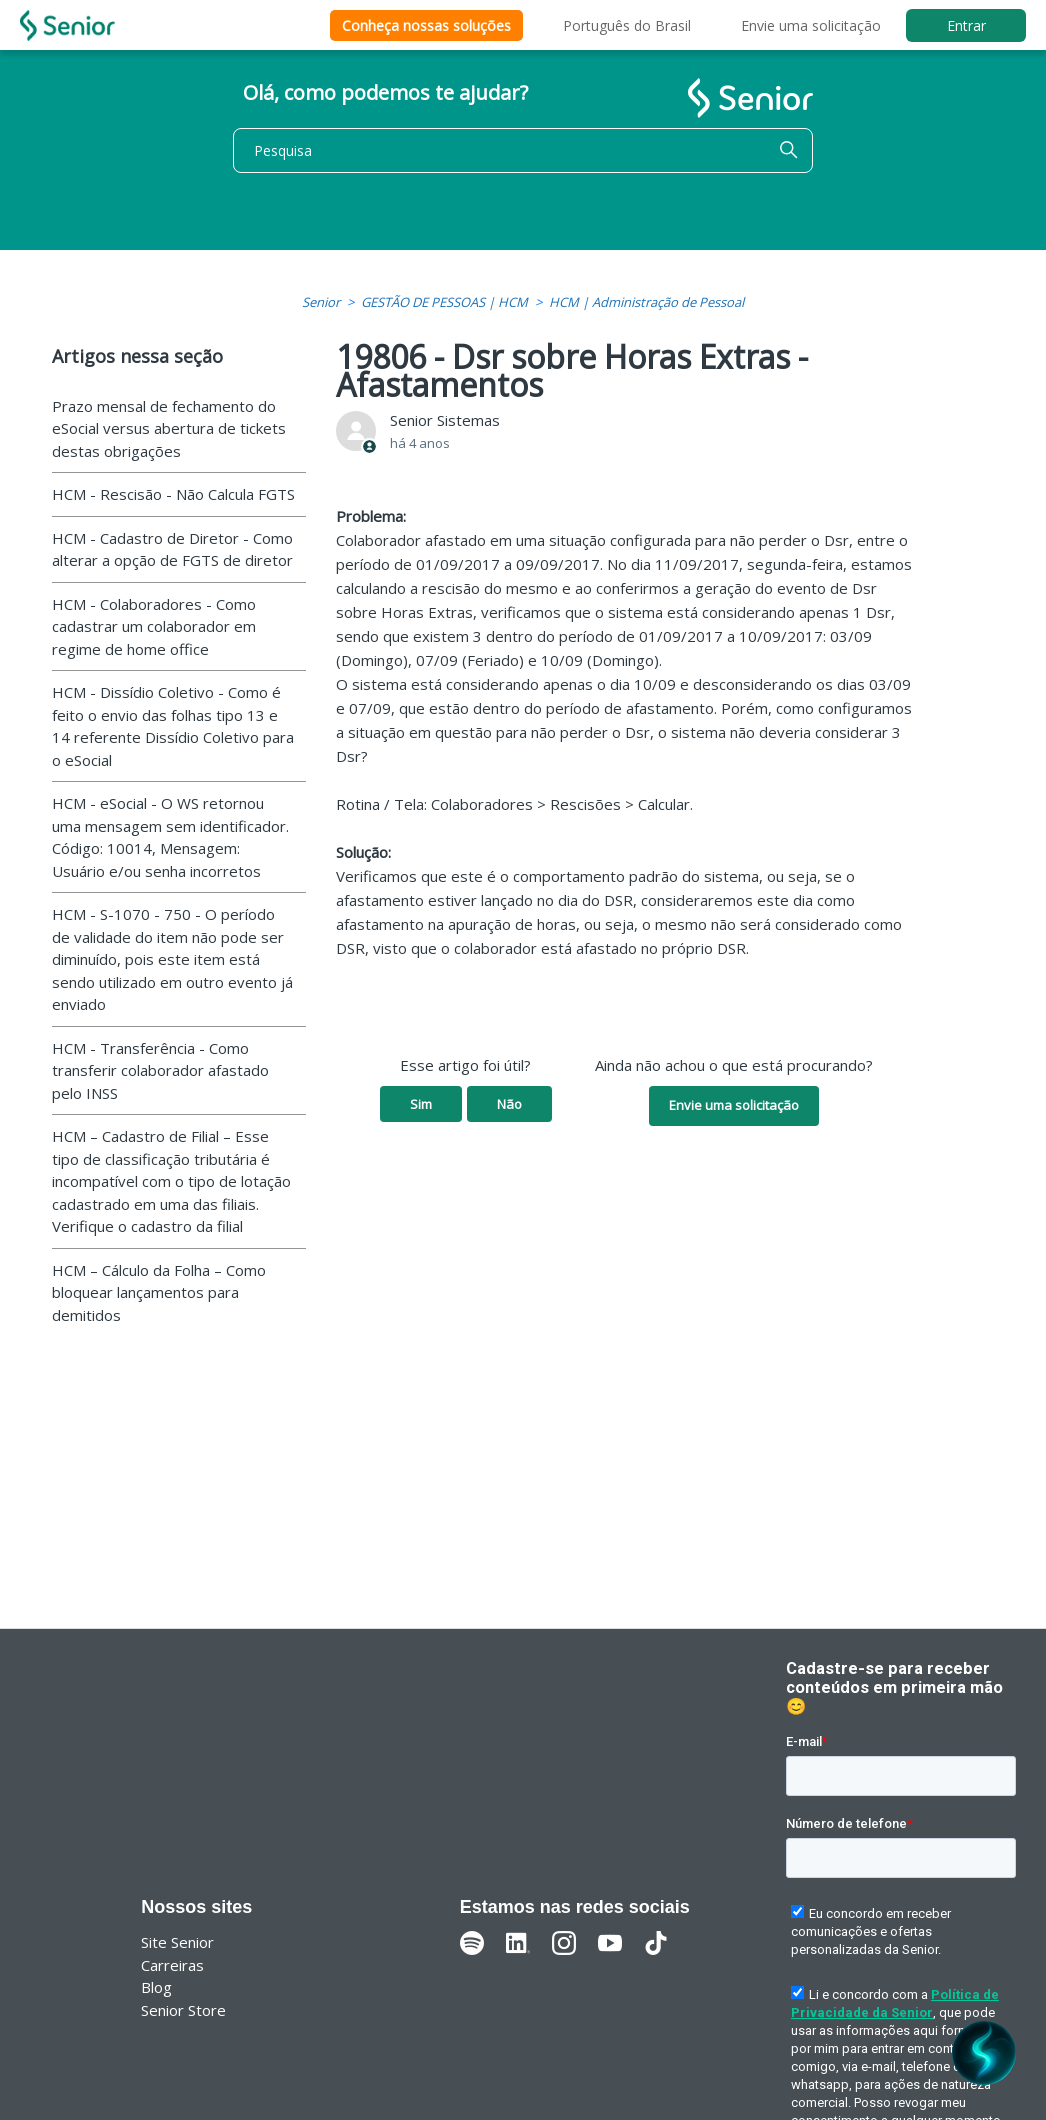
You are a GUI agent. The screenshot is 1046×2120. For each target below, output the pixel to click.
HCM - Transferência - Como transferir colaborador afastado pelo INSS (160, 1070)
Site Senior (177, 1942)
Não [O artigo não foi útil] (509, 1104)
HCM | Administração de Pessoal (646, 302)
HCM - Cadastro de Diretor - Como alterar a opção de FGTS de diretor (172, 549)
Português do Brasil (627, 25)
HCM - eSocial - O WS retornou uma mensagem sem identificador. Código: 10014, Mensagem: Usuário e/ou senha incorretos (170, 837)
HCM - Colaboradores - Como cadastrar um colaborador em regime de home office (154, 626)
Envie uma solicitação (811, 25)
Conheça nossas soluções (426, 25)
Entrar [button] (966, 25)
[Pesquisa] (523, 150)
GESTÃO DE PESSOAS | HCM (444, 302)
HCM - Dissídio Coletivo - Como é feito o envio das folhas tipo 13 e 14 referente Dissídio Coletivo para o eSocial (173, 726)
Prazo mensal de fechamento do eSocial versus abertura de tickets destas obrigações (169, 428)
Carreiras (172, 1965)
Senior (321, 302)
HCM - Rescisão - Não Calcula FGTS (173, 494)
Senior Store (183, 2010)
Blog (156, 1987)
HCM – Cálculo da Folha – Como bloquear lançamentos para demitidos (159, 1292)
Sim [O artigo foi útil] (421, 1104)
